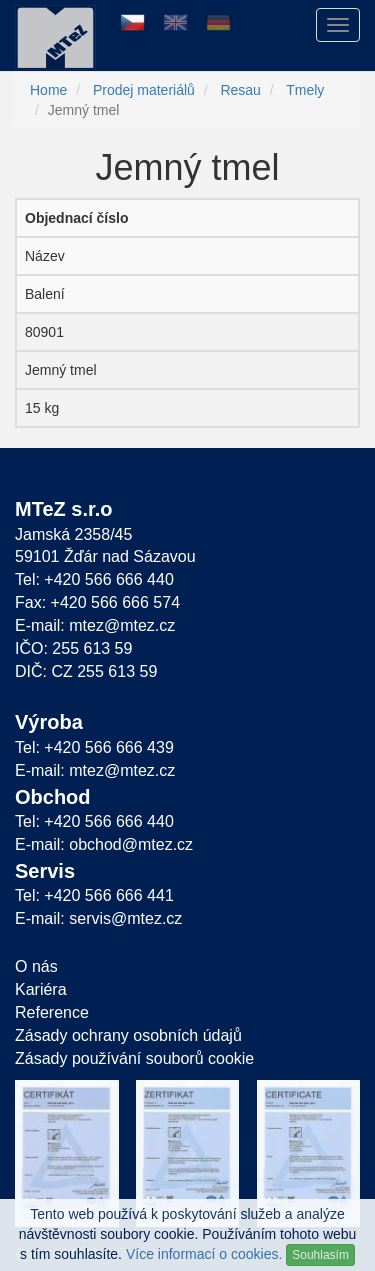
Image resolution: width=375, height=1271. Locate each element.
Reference (52, 1012)
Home (48, 90)
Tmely (305, 90)
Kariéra (41, 989)
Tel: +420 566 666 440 (94, 579)
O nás (36, 966)
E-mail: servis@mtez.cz (98, 918)
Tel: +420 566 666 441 (94, 895)
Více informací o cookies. (204, 1254)
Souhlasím (320, 1255)
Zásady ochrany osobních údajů (128, 1035)
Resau (240, 90)
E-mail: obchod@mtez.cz (104, 844)
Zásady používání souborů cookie (134, 1058)
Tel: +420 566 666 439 (94, 747)
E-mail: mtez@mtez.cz (95, 625)
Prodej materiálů (144, 90)
